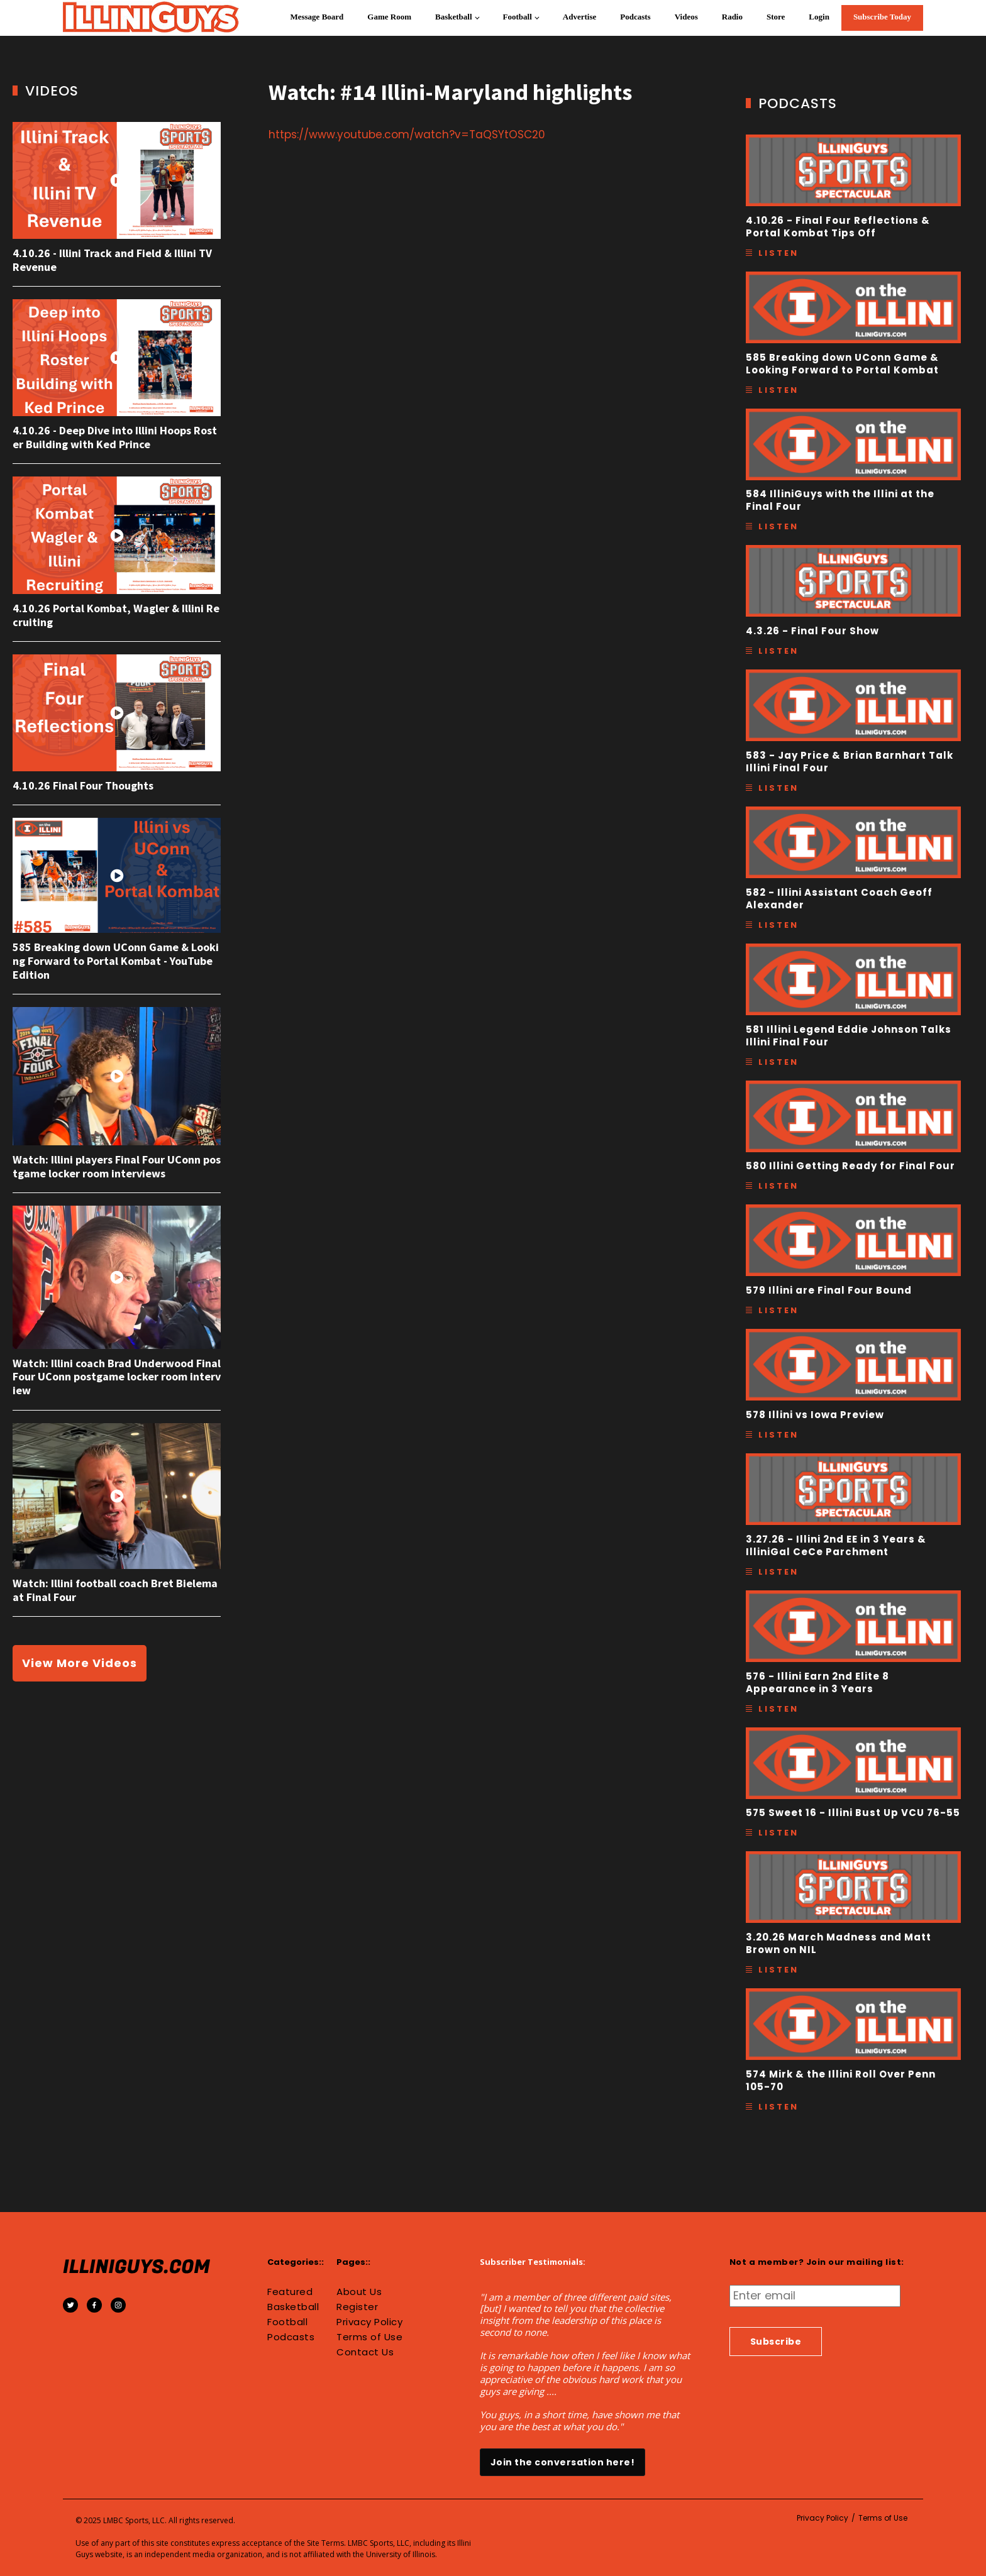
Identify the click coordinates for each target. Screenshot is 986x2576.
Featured (290, 2292)
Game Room (389, 16)
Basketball (453, 16)
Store (776, 16)
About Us (359, 2292)
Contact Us (365, 2352)
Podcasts (635, 16)
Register (357, 2307)
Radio (732, 16)
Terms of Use (369, 2337)
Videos (686, 16)
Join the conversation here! (562, 2462)
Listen (778, 253)
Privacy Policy (369, 2322)
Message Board (316, 16)
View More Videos (79, 1663)
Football (517, 16)
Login (819, 16)
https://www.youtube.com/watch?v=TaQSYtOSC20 (407, 134)
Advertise (579, 16)
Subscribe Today (882, 16)
